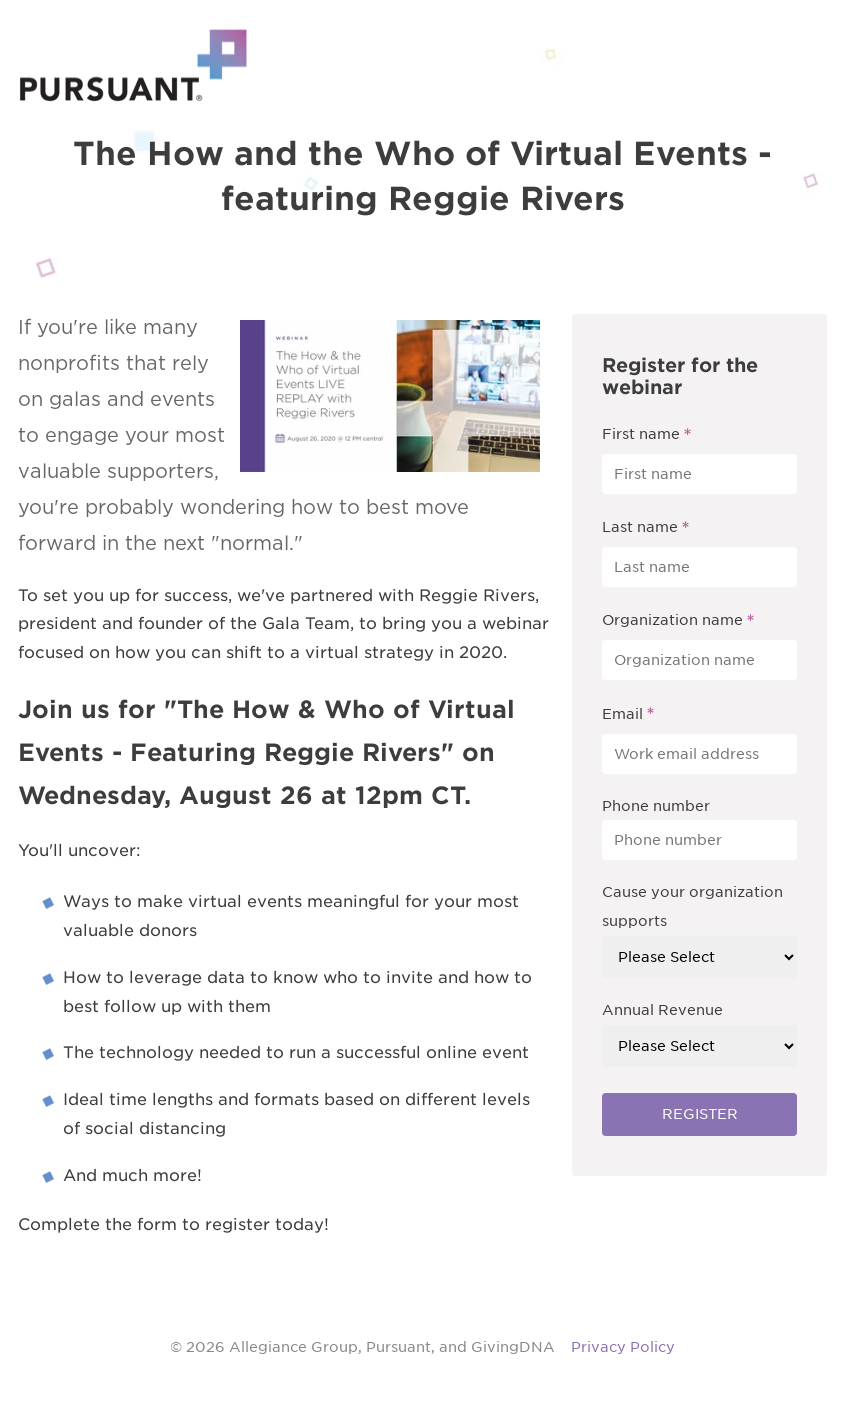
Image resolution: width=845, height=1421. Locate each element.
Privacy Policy (623, 1347)
